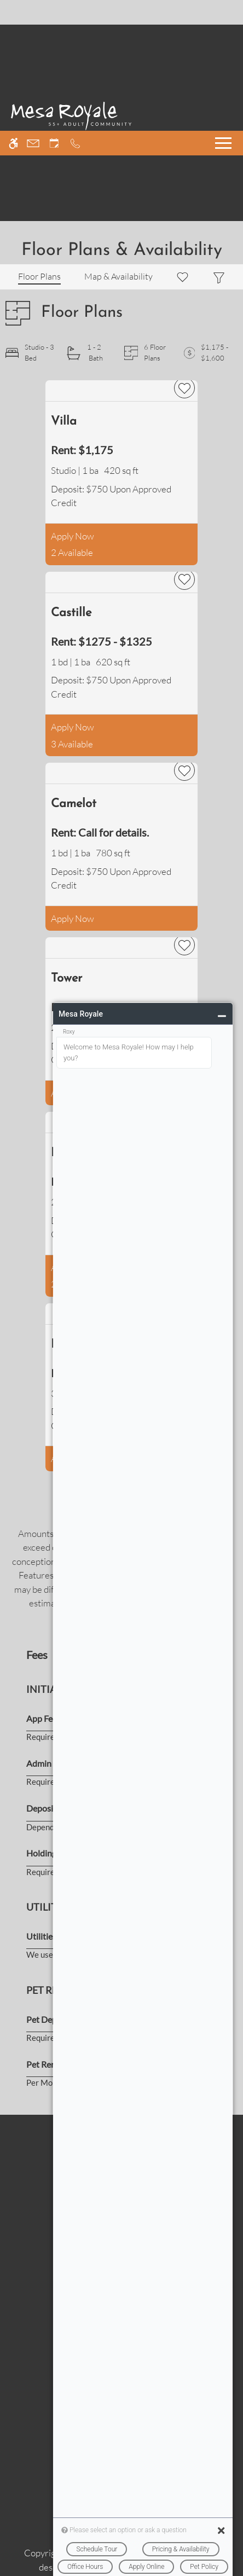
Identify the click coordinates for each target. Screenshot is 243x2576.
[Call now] (75, 12)
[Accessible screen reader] (13, 12)
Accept (28, 2557)
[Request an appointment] (54, 12)
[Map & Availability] (118, 277)
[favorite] (184, 388)
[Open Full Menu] (223, 12)
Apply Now (72, 536)
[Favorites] (182, 277)
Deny (75, 2557)
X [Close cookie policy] (232, 2495)
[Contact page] (33, 12)
